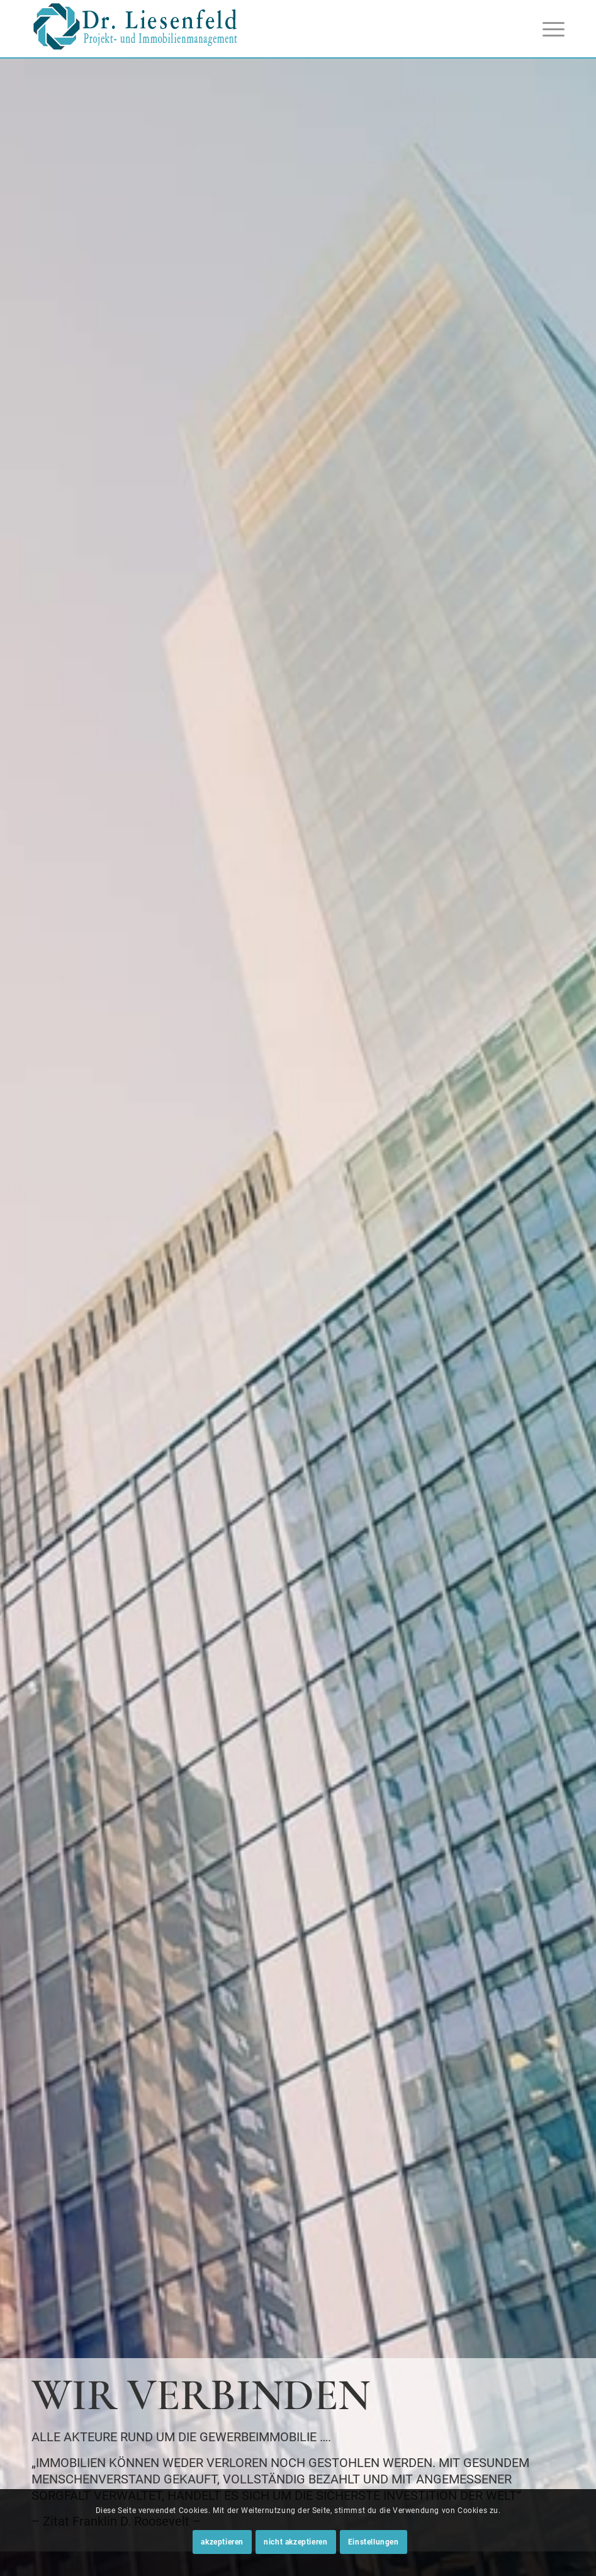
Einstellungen (373, 2542)
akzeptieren (222, 2542)
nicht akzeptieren (295, 2542)
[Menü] (547, 29)
